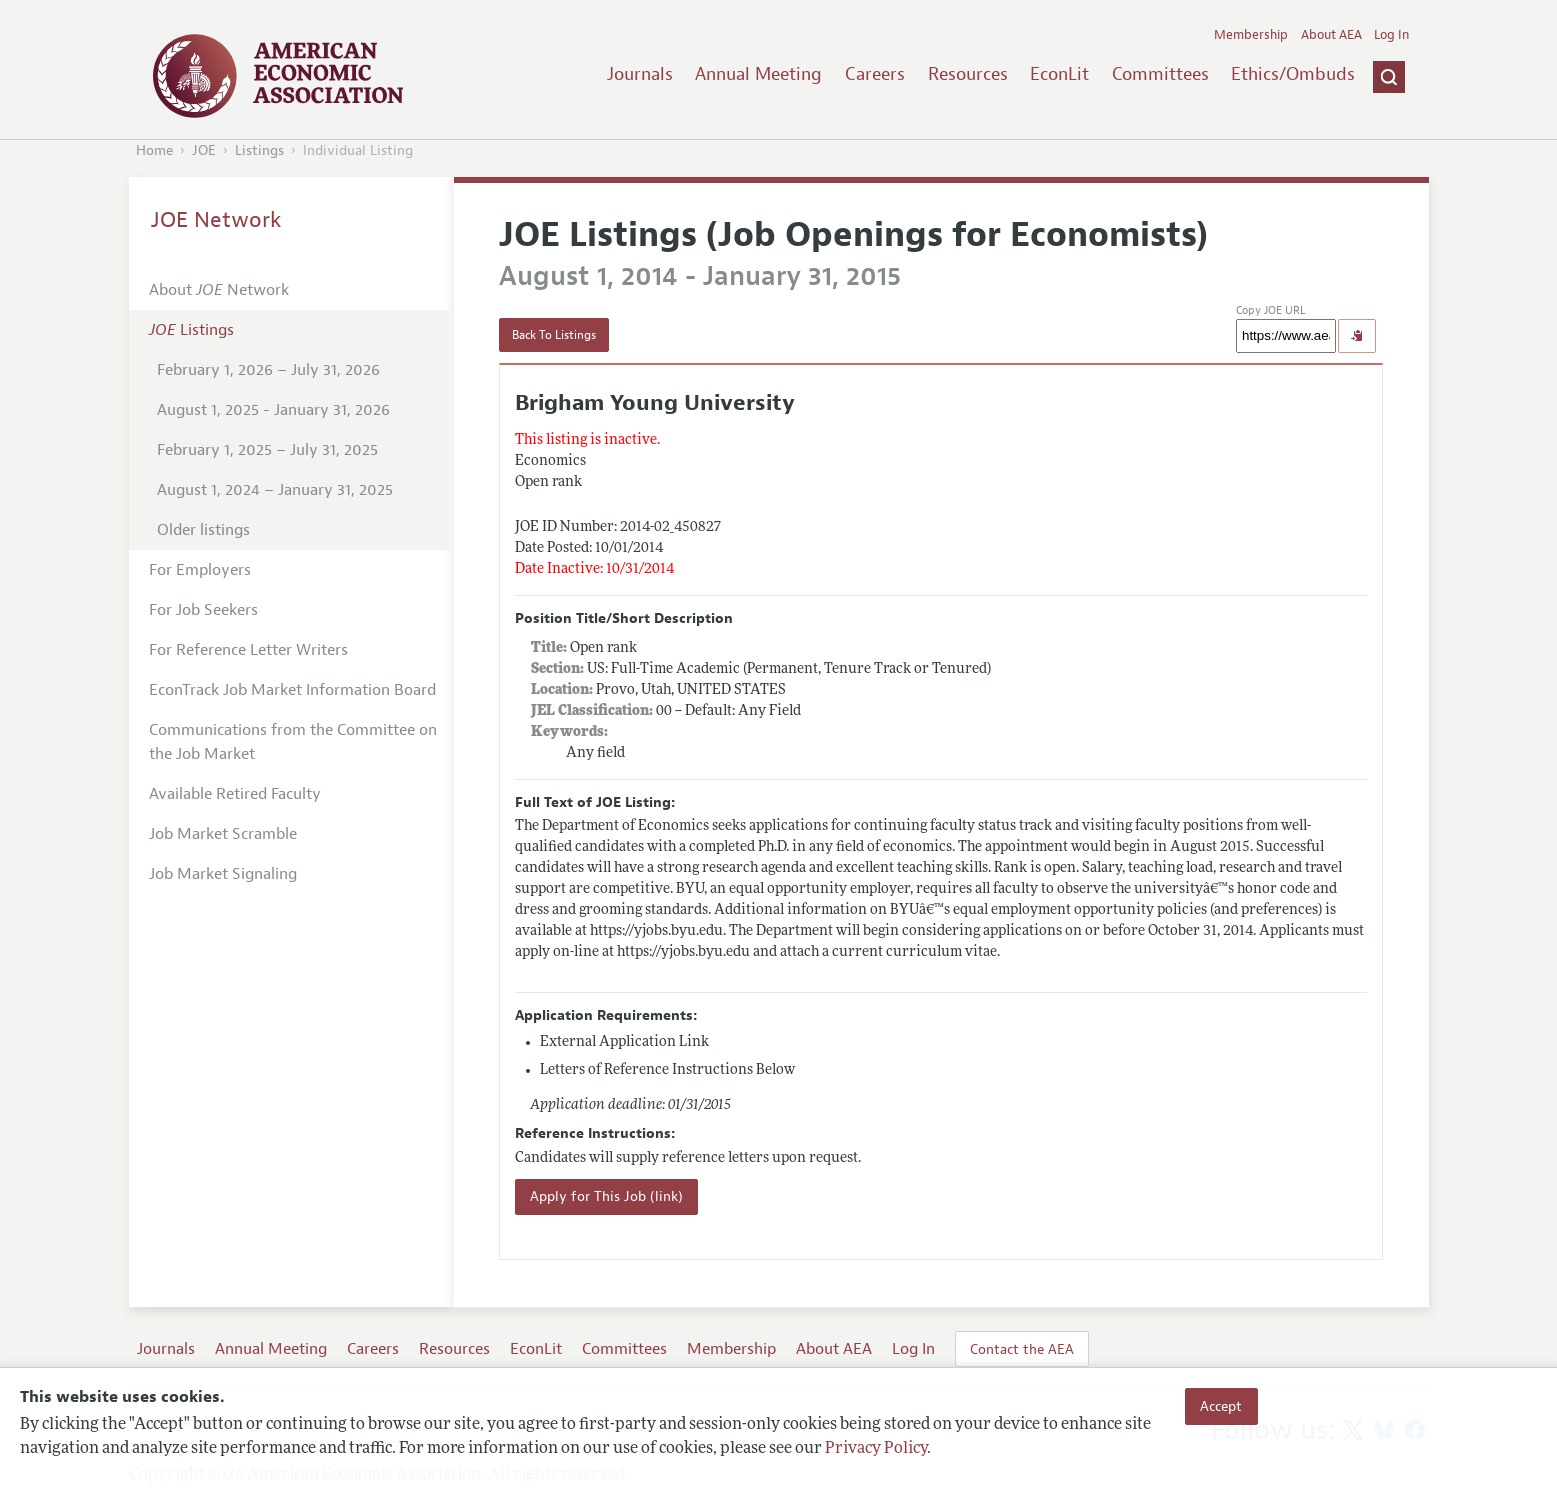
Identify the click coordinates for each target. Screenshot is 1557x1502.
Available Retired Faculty (235, 794)
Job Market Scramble (223, 834)
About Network (219, 290)
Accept (1221, 1406)
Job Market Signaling (223, 874)
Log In (1391, 35)
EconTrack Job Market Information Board (292, 690)
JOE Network (216, 220)
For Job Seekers (203, 610)
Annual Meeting (758, 74)
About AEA (1331, 35)
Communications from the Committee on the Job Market (293, 742)
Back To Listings (554, 335)
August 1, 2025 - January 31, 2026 (273, 410)
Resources (968, 74)
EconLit (1059, 74)
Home (154, 150)
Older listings (203, 530)
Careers (875, 74)
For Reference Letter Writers (248, 650)
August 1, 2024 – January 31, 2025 (275, 490)
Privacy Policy (876, 1449)
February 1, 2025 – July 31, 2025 (267, 450)
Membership (1251, 35)
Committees (1160, 74)
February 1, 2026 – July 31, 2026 (268, 370)
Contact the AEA (1022, 1349)
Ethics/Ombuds (1293, 74)
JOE (204, 150)
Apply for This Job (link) (606, 1196)
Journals (640, 74)
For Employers (200, 570)
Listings (259, 150)
